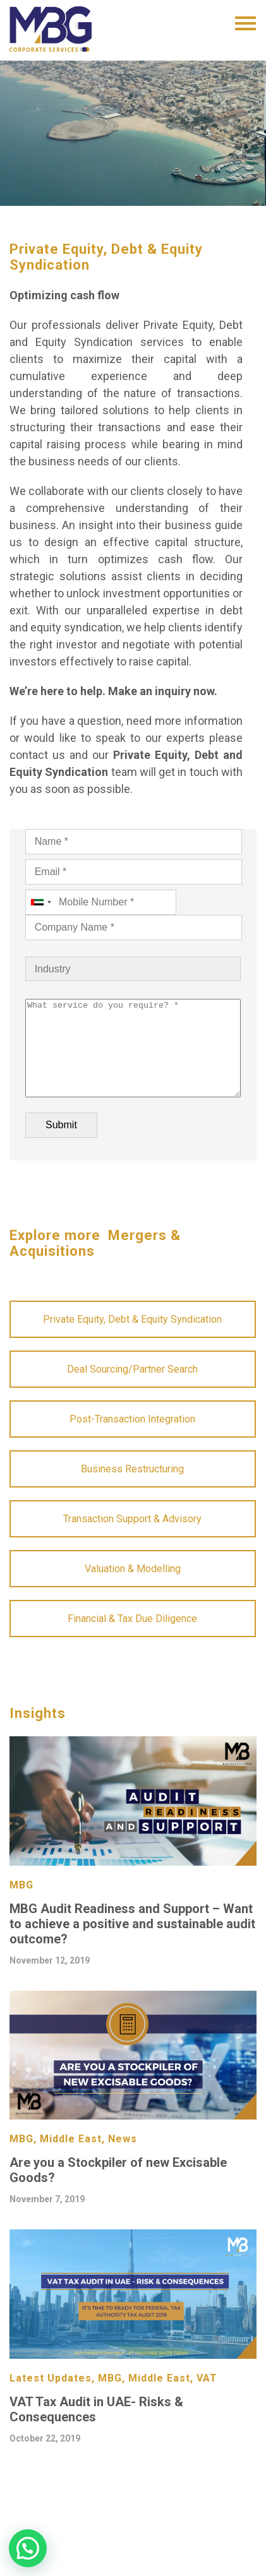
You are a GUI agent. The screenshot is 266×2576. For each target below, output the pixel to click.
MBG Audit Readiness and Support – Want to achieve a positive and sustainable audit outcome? (132, 1942)
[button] (28, 2548)
